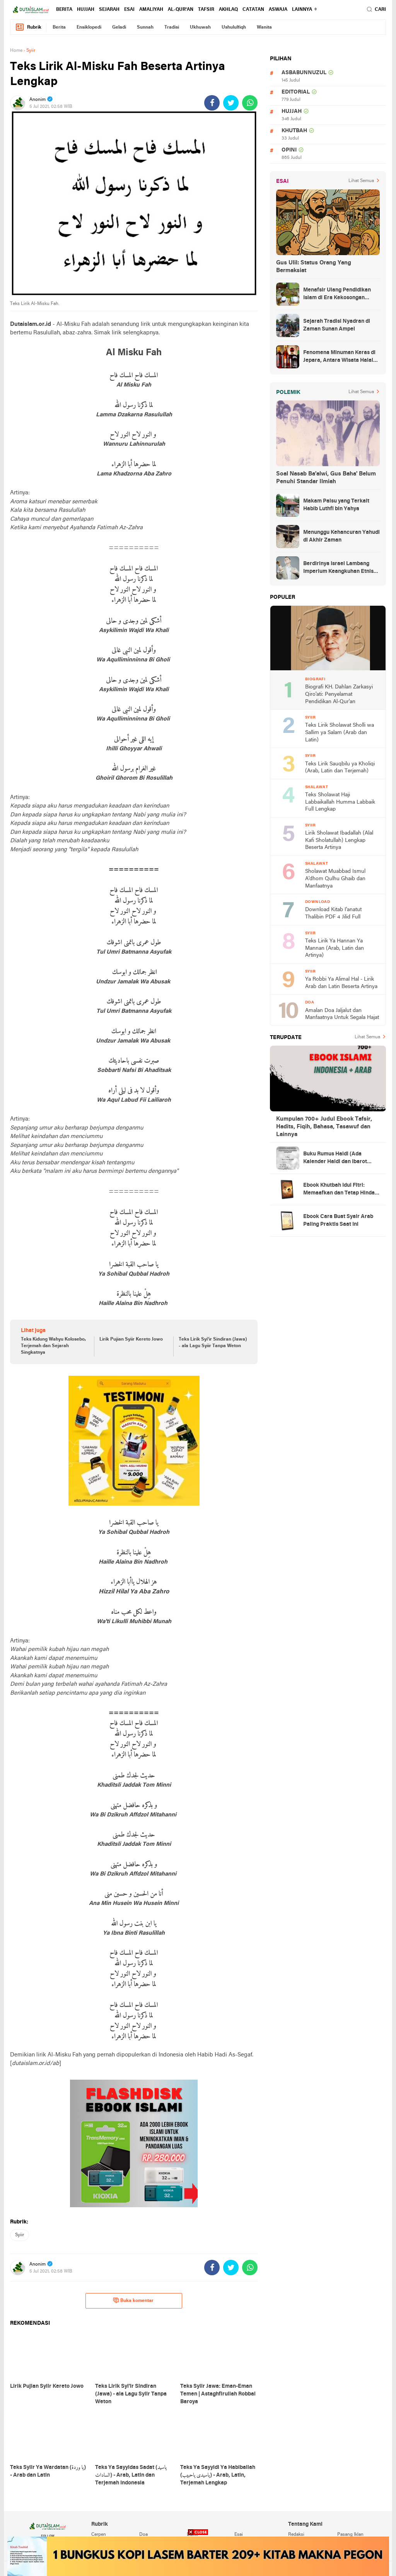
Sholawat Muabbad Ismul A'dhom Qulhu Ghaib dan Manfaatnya (335, 879)
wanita (264, 27)
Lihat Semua (361, 181)
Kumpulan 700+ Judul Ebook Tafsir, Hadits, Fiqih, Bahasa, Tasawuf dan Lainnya (324, 1127)
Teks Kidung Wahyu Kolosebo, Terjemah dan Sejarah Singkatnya (53, 1346)
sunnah (145, 27)
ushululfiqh (234, 27)
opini (289, 150)
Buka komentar (133, 2300)
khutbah (294, 131)
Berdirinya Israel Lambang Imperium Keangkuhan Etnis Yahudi (338, 568)
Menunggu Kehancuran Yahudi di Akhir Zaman (341, 536)
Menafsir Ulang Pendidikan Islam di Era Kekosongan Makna (337, 294)
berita (64, 9)
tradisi (171, 27)
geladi (119, 27)
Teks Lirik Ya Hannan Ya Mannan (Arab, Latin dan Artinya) (334, 948)
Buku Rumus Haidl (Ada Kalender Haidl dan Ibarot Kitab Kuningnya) (335, 1158)
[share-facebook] (212, 103)
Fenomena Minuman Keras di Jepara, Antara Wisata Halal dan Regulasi (339, 357)
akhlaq (228, 9)
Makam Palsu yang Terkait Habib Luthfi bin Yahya (336, 505)
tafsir (206, 9)
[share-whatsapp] (250, 103)
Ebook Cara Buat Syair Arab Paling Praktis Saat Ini (338, 1220)
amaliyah (151, 9)
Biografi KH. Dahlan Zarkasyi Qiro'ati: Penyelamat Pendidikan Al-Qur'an (339, 694)
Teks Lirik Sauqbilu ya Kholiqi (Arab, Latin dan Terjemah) (340, 767)
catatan (253, 9)
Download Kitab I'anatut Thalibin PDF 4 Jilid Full (333, 913)
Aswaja (278, 9)
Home (16, 50)
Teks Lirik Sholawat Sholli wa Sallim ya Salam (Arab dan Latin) (339, 732)
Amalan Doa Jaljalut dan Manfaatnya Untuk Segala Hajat (342, 1014)
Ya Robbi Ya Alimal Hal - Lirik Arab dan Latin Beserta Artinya (341, 983)
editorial (296, 92)
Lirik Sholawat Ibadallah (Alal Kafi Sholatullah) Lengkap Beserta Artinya (339, 840)
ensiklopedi (89, 27)
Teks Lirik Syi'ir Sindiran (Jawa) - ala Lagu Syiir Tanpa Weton (213, 1342)
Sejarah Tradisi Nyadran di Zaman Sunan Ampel (336, 325)
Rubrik (28, 27)
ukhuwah (200, 27)
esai (129, 9)
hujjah (85, 9)
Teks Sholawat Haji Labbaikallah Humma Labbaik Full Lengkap (340, 802)
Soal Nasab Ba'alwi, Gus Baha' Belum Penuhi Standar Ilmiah (326, 478)
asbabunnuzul (304, 73)
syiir (19, 2235)
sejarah (109, 9)
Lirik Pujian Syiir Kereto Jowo (131, 1339)
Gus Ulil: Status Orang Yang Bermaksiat (313, 267)
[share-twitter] (231, 103)
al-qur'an (180, 9)
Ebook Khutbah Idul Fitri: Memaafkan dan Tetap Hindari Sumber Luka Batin (341, 1189)
